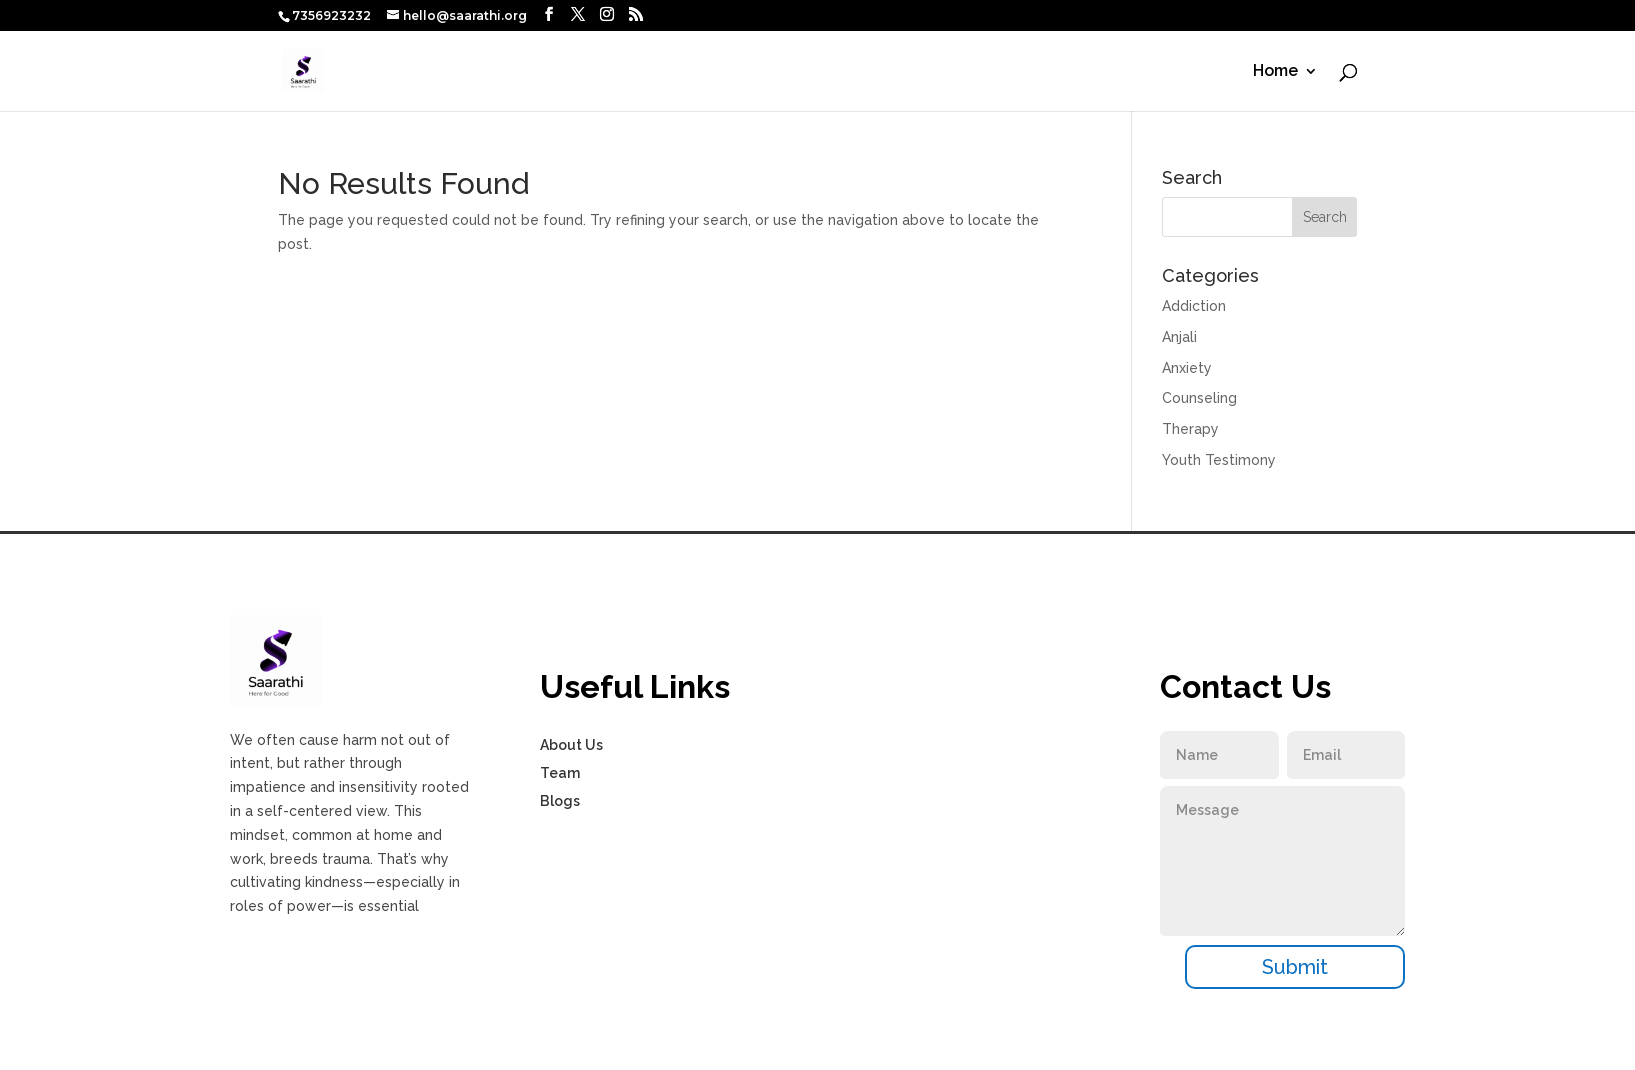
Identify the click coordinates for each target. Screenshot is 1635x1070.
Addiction (1194, 306)
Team (560, 773)
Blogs (560, 801)
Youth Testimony (1219, 460)
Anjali (1179, 337)
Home (1275, 72)
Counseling (1199, 398)
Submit (1295, 967)
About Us (571, 745)
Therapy (1190, 429)
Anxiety (1187, 368)
